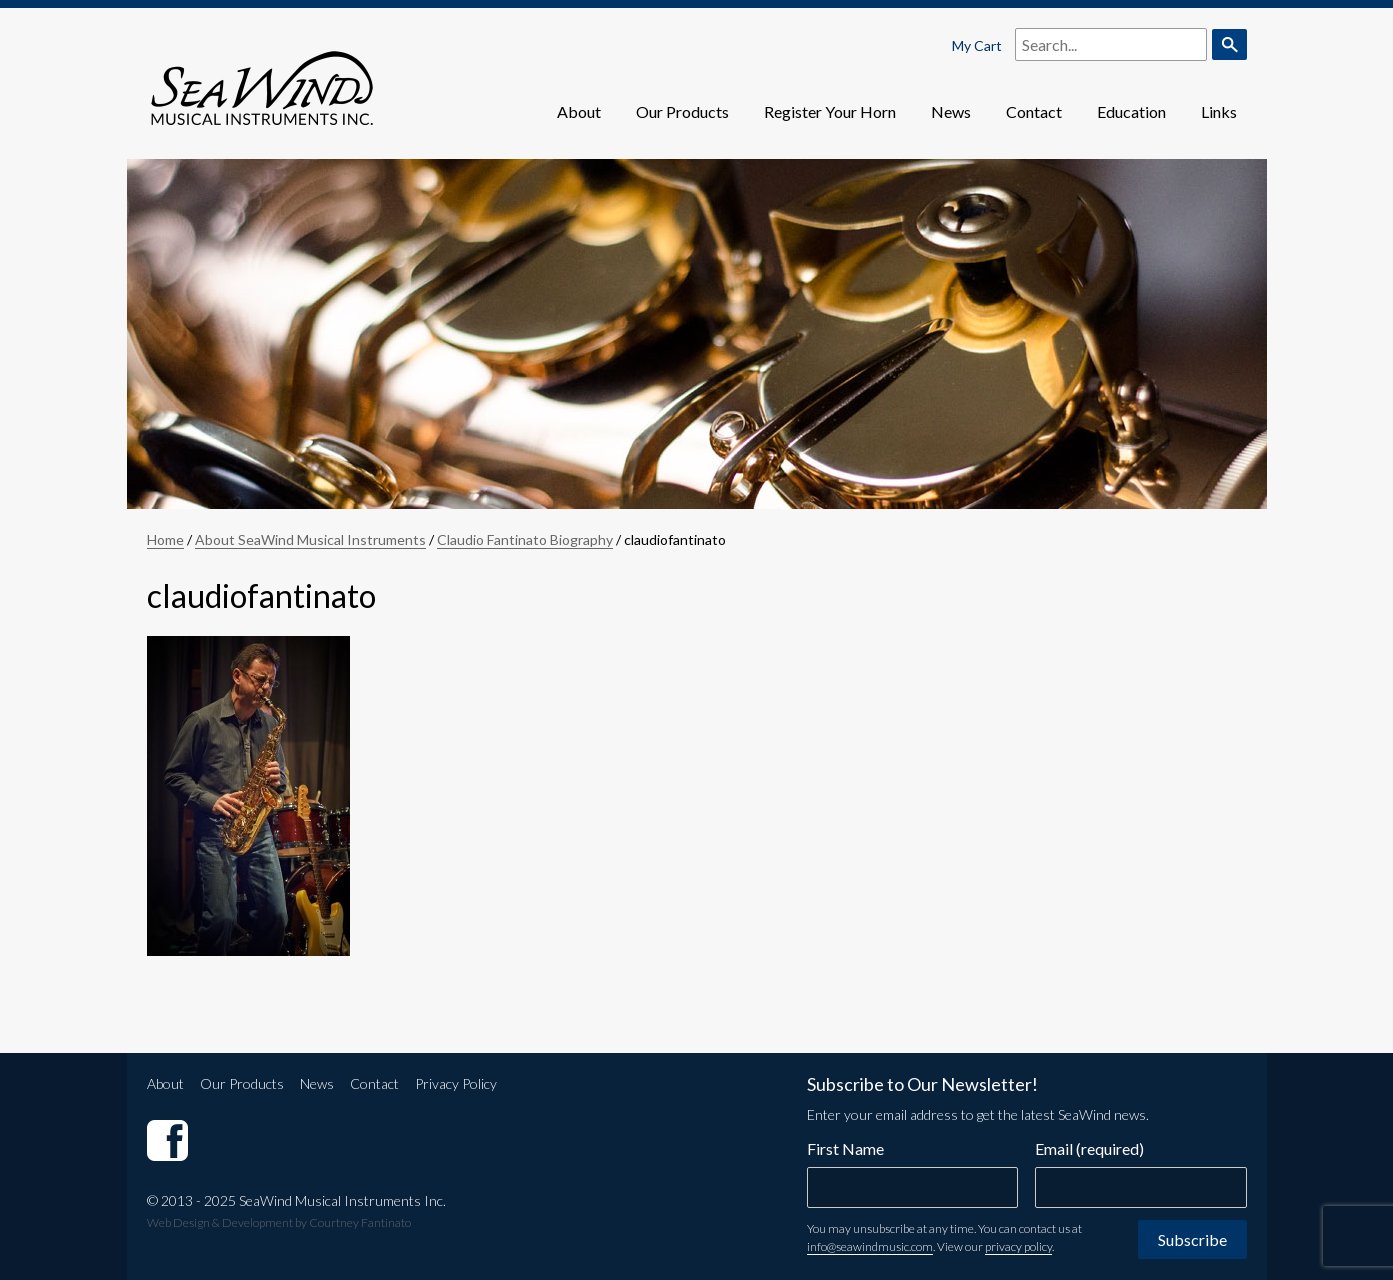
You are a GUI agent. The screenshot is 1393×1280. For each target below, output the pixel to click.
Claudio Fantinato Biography (525, 539)
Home (165, 539)
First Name (845, 1148)
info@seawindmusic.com (870, 1246)
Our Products (682, 111)
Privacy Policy (456, 1083)
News (951, 111)
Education (1131, 111)
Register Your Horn (830, 111)
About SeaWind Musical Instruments (310, 539)
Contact (1034, 111)
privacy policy (1018, 1246)
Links (1219, 111)
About (579, 111)
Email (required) (1089, 1148)
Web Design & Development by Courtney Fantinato (279, 1222)
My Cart (977, 45)
